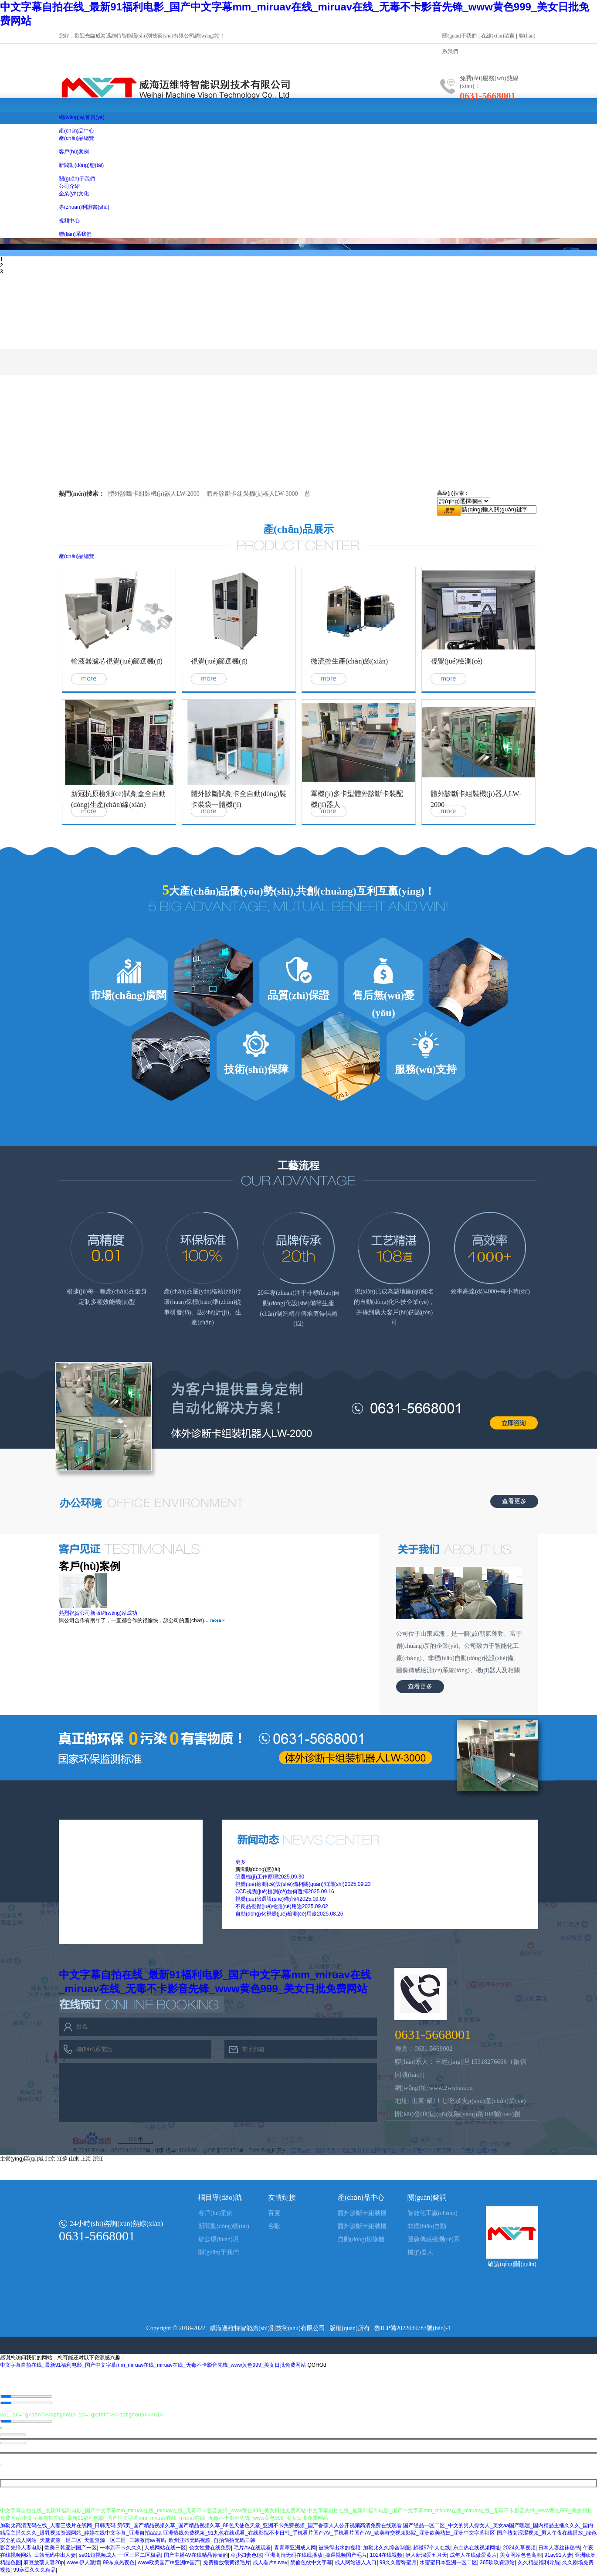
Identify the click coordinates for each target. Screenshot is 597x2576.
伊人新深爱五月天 (426, 2557)
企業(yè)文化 (74, 194)
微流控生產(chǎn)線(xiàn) (349, 661)
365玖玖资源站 (497, 2565)
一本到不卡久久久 (121, 2550)
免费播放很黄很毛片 (226, 2565)
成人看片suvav (270, 2565)
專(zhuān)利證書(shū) (84, 207)
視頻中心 (69, 221)
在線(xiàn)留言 (498, 36)
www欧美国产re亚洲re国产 (169, 2565)
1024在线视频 (386, 2557)
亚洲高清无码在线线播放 (293, 2557)
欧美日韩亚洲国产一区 (70, 2550)
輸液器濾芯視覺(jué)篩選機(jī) (117, 661)
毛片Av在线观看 (252, 2550)
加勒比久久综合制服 (386, 2550)
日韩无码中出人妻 (55, 2557)
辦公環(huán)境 (218, 2239)
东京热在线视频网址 (476, 2550)
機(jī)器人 (420, 2252)
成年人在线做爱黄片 (473, 2557)
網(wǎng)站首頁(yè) (82, 117)
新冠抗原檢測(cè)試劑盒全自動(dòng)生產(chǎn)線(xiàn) (118, 799)
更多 (240, 1862)
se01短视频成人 (97, 2557)
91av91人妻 (558, 2557)
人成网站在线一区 (165, 2550)
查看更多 (514, 1501)
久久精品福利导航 (539, 2565)
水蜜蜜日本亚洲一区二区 (448, 2565)
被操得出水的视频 (339, 2550)
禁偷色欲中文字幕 (311, 2565)
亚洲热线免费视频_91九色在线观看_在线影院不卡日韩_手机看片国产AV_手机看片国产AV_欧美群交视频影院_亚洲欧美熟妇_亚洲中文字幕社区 (329, 2535)
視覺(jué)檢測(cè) (456, 661)
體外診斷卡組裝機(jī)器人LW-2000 (154, 493)
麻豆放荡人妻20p (44, 2565)
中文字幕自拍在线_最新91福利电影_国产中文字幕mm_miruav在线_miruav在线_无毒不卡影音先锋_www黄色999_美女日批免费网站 (153, 2365)
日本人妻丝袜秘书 (559, 2550)
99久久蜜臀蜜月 (398, 2565)
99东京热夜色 (119, 2565)
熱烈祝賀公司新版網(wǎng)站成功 (98, 1613)
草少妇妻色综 (246, 2557)
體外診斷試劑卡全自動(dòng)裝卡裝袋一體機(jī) (238, 799)
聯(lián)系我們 (75, 234)
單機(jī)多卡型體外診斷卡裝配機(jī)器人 (357, 799)
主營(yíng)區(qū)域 (22, 2159)
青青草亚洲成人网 (295, 2550)
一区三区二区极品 (140, 2557)
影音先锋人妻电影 (21, 2550)
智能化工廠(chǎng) (432, 2213)
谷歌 (274, 2226)
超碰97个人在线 (431, 2550)
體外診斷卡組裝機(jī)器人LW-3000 (252, 493)
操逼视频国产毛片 (346, 2557)
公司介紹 (69, 186)
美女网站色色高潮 (521, 2557)
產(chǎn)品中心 (76, 131)
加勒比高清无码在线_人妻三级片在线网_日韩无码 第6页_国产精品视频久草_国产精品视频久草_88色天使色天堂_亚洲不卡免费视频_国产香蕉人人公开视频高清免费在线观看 (201, 2528)
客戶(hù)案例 (74, 152)
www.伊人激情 (83, 2565)
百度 (274, 2213)
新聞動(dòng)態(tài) (81, 165)
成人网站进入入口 (356, 2565)
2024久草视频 (519, 2550)
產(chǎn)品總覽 (76, 138)
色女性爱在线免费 (210, 2550)
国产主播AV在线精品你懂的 (196, 2557)
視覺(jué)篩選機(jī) (219, 661)
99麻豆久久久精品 (34, 2572)
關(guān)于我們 (459, 36)
